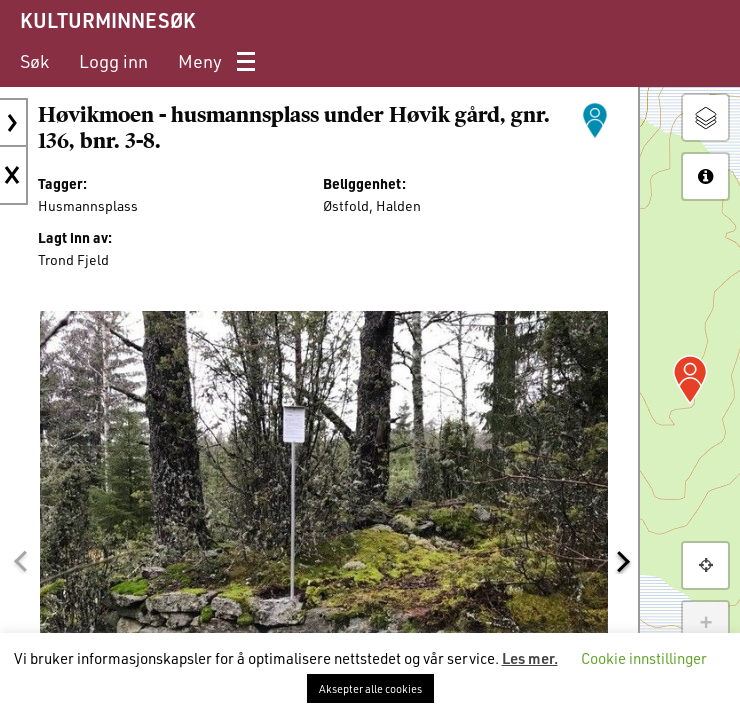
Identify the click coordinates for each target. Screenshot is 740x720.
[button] (20, 561)
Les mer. (530, 658)
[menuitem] (34, 61)
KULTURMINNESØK (107, 20)
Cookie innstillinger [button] (644, 658)
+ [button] (705, 624)
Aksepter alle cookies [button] (370, 688)
